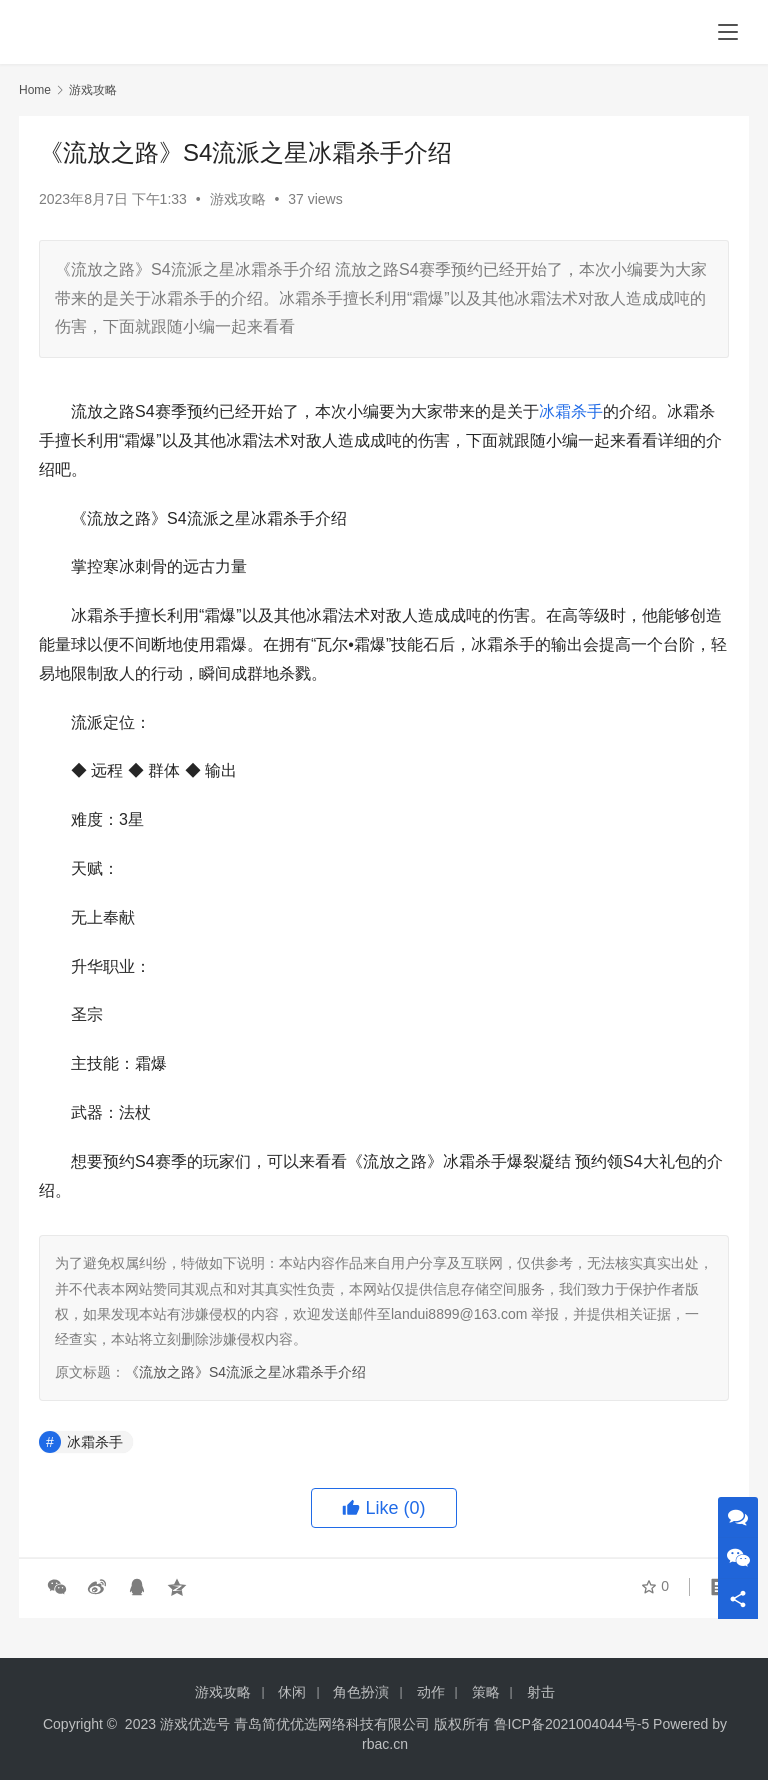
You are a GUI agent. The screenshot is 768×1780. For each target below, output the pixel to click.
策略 (486, 1692)
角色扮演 (361, 1692)
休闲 (292, 1692)
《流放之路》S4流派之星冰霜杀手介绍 (245, 1372)
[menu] (728, 32)
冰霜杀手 (571, 411)
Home (35, 90)
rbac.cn (385, 1744)
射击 (541, 1692)
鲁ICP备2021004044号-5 (572, 1724)
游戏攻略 (238, 199)
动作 (431, 1692)
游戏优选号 (195, 1724)
